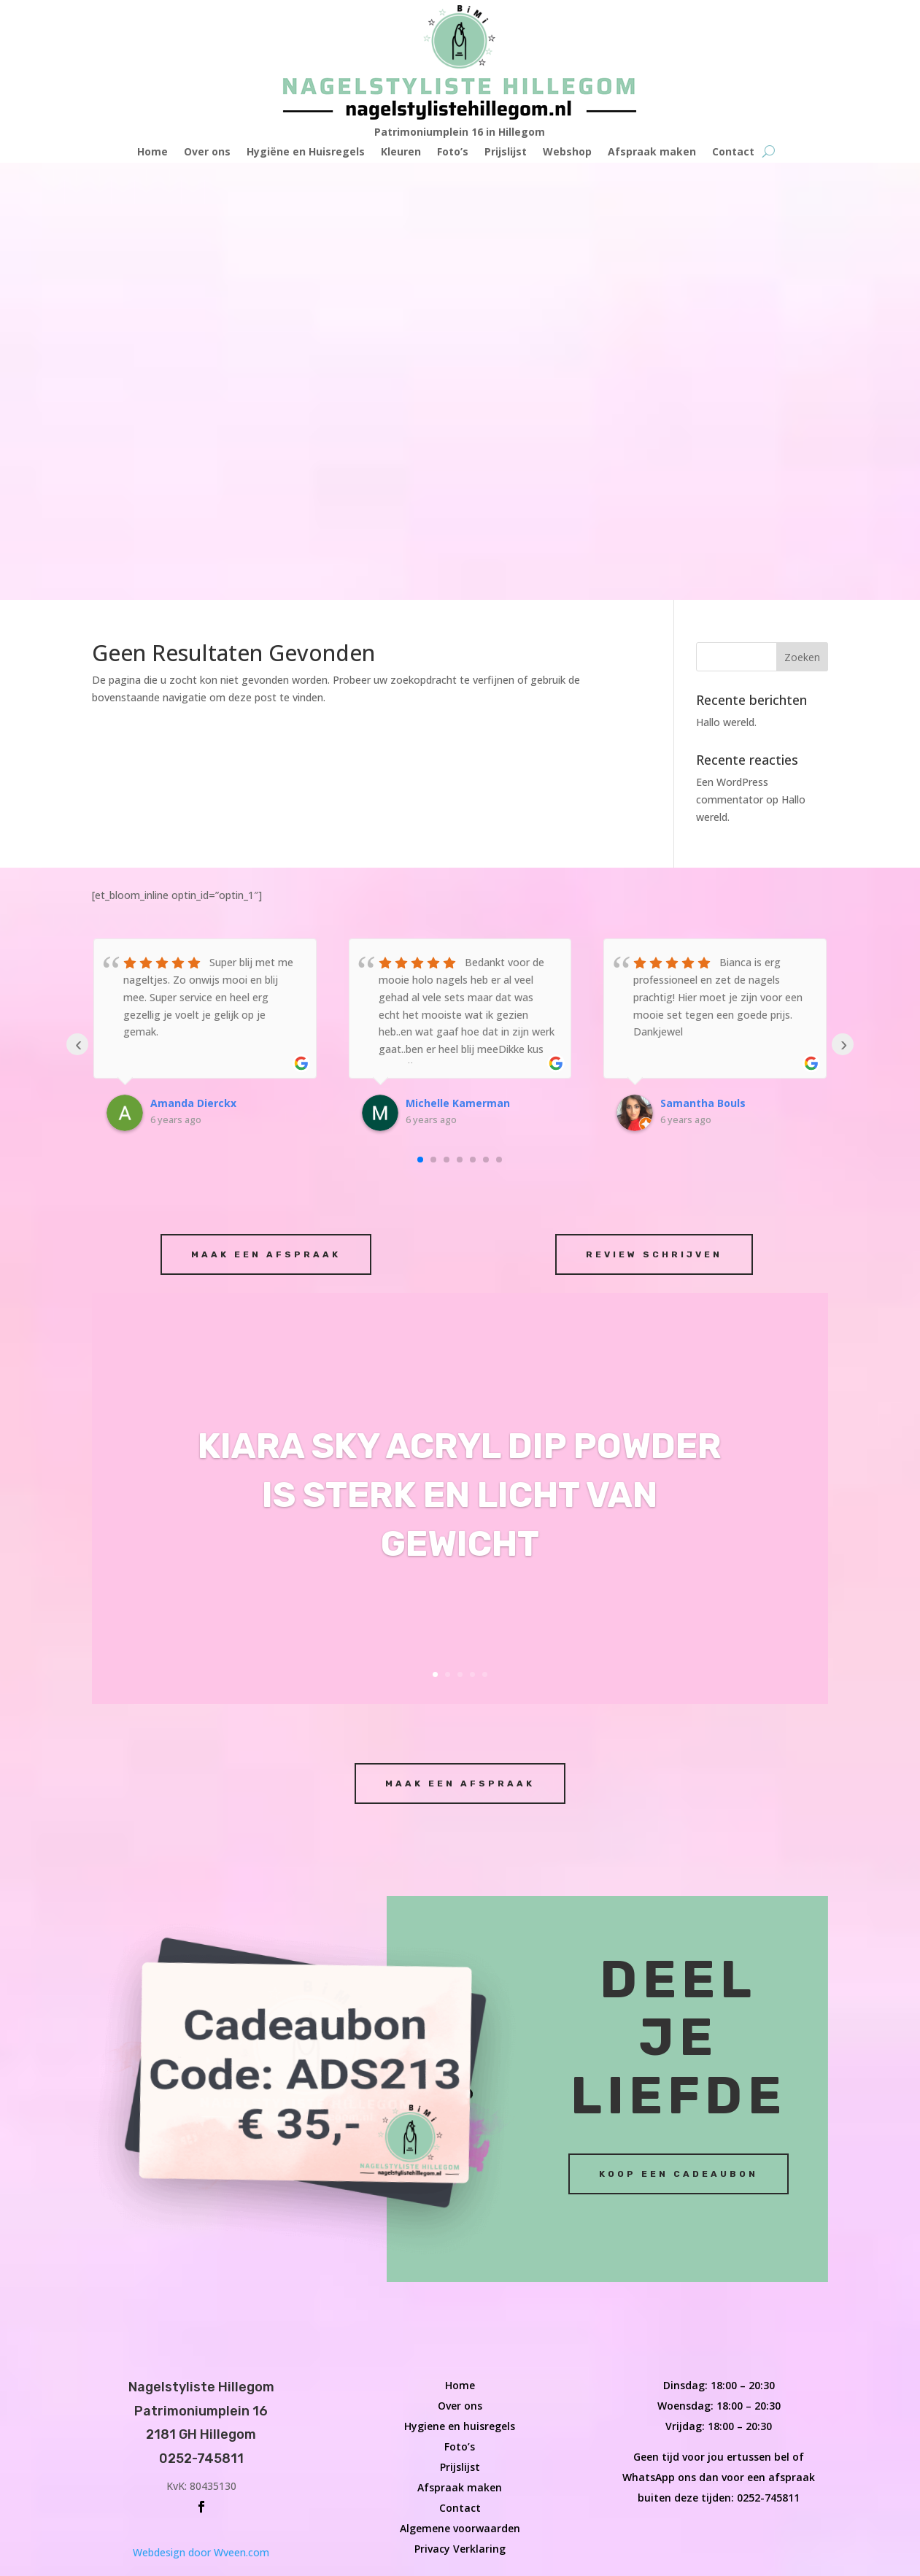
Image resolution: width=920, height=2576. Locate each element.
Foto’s (452, 152)
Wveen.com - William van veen (72, 2567)
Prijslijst (505, 152)
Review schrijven (654, 816)
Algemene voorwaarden (460, 2091)
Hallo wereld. (726, 285)
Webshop (567, 152)
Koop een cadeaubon (678, 1736)
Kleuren (401, 152)
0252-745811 (768, 2060)
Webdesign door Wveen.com (201, 2115)
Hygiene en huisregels (459, 1989)
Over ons (207, 152)
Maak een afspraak (266, 816)
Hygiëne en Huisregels (306, 152)
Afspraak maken (652, 152)
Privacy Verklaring (460, 2111)
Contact (733, 152)
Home (152, 152)
